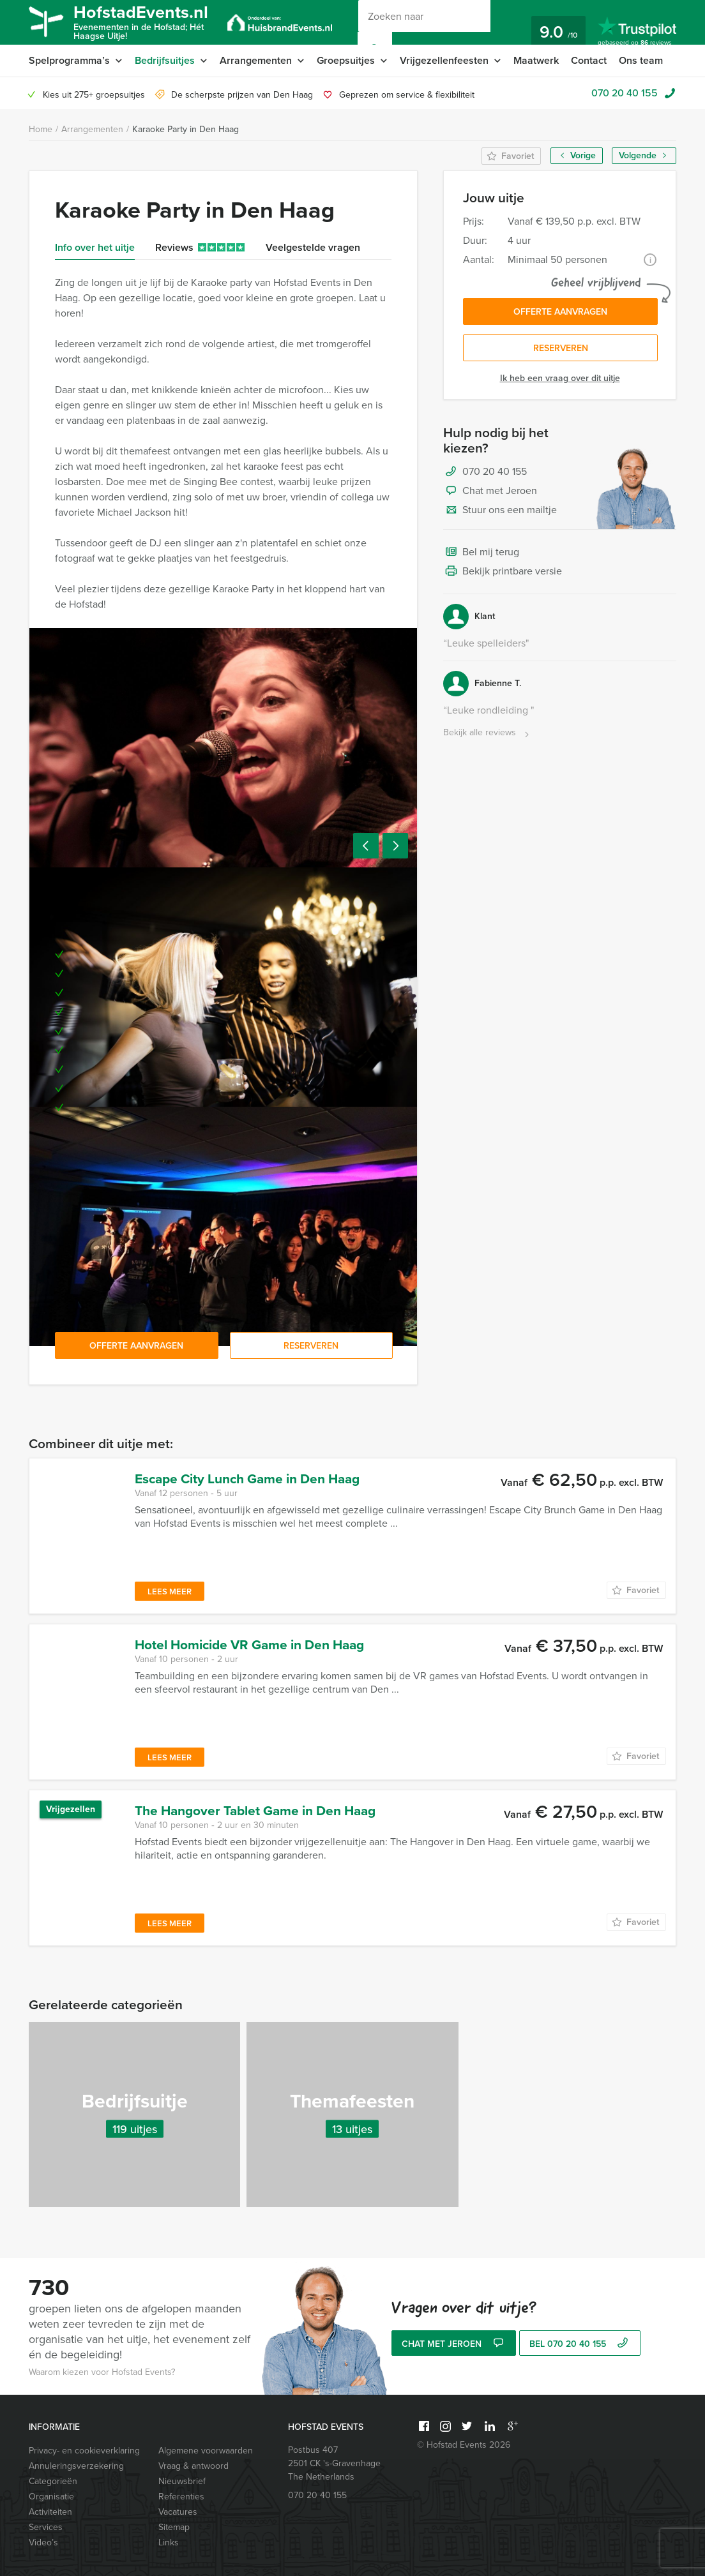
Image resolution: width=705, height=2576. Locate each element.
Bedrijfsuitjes (165, 60)
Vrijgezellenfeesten (444, 60)
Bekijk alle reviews (487, 733)
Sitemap (174, 2527)
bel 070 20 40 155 (580, 2344)
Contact (589, 60)
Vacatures (177, 2512)
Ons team (641, 60)
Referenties (181, 2496)
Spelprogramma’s (69, 60)
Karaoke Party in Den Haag (185, 129)
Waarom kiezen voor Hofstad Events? (102, 2372)
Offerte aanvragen (560, 311)
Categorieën (53, 2481)
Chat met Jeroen (490, 491)
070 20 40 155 (624, 93)
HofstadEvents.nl (140, 21)
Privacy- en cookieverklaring (84, 2450)
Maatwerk (536, 60)
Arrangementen (256, 60)
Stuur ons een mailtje (500, 510)
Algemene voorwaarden (205, 2450)
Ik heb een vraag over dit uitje (560, 378)
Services (46, 2527)
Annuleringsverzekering (76, 2466)
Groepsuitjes (346, 60)
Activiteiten (50, 2512)
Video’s (43, 2542)
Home (40, 129)
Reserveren (560, 348)
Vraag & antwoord (193, 2466)
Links (168, 2542)
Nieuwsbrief (182, 2481)
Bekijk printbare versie (502, 572)
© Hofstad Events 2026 (463, 2445)
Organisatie (51, 2496)
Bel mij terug (481, 552)
